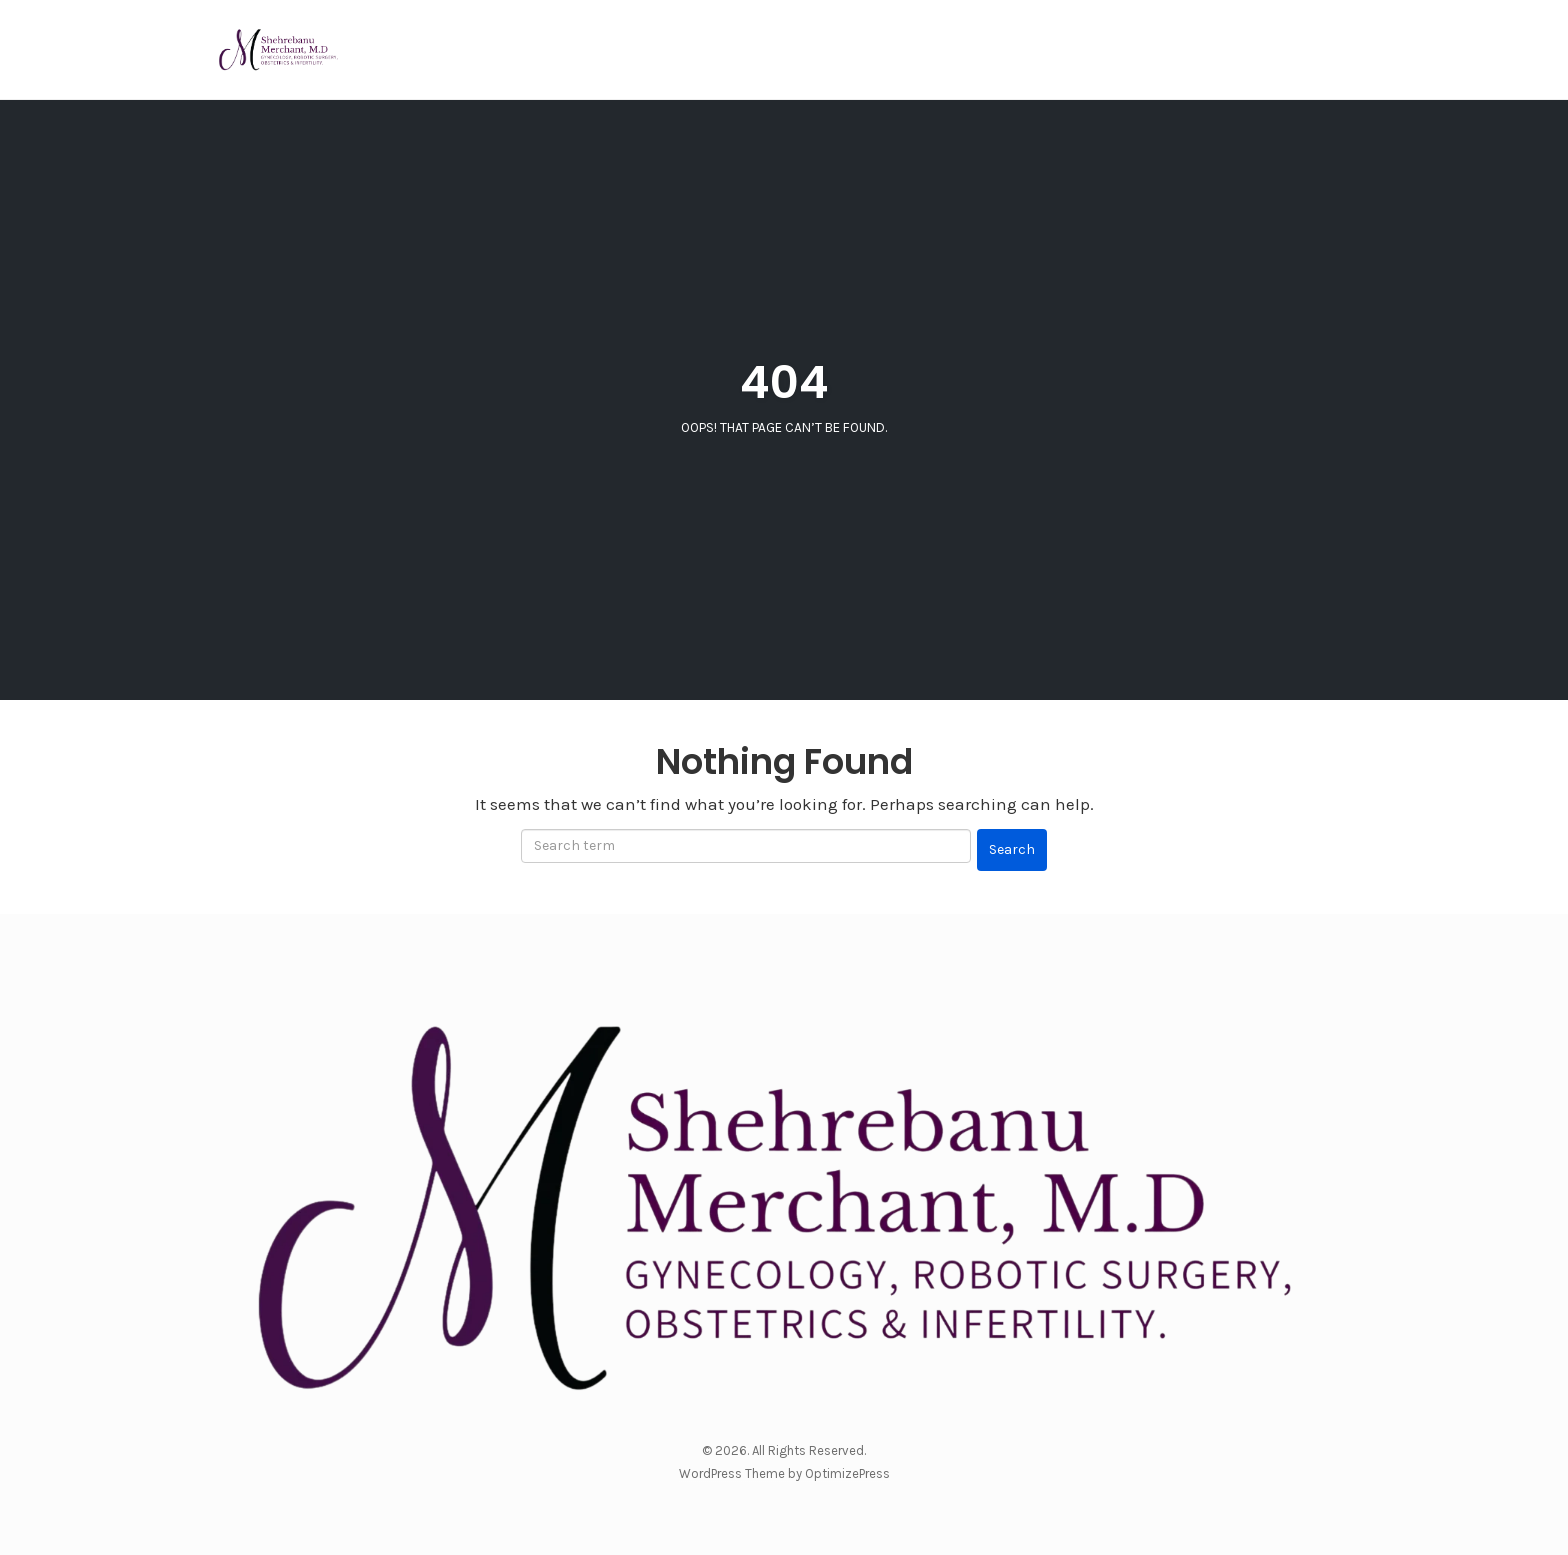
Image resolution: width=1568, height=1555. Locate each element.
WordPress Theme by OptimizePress (784, 1473)
